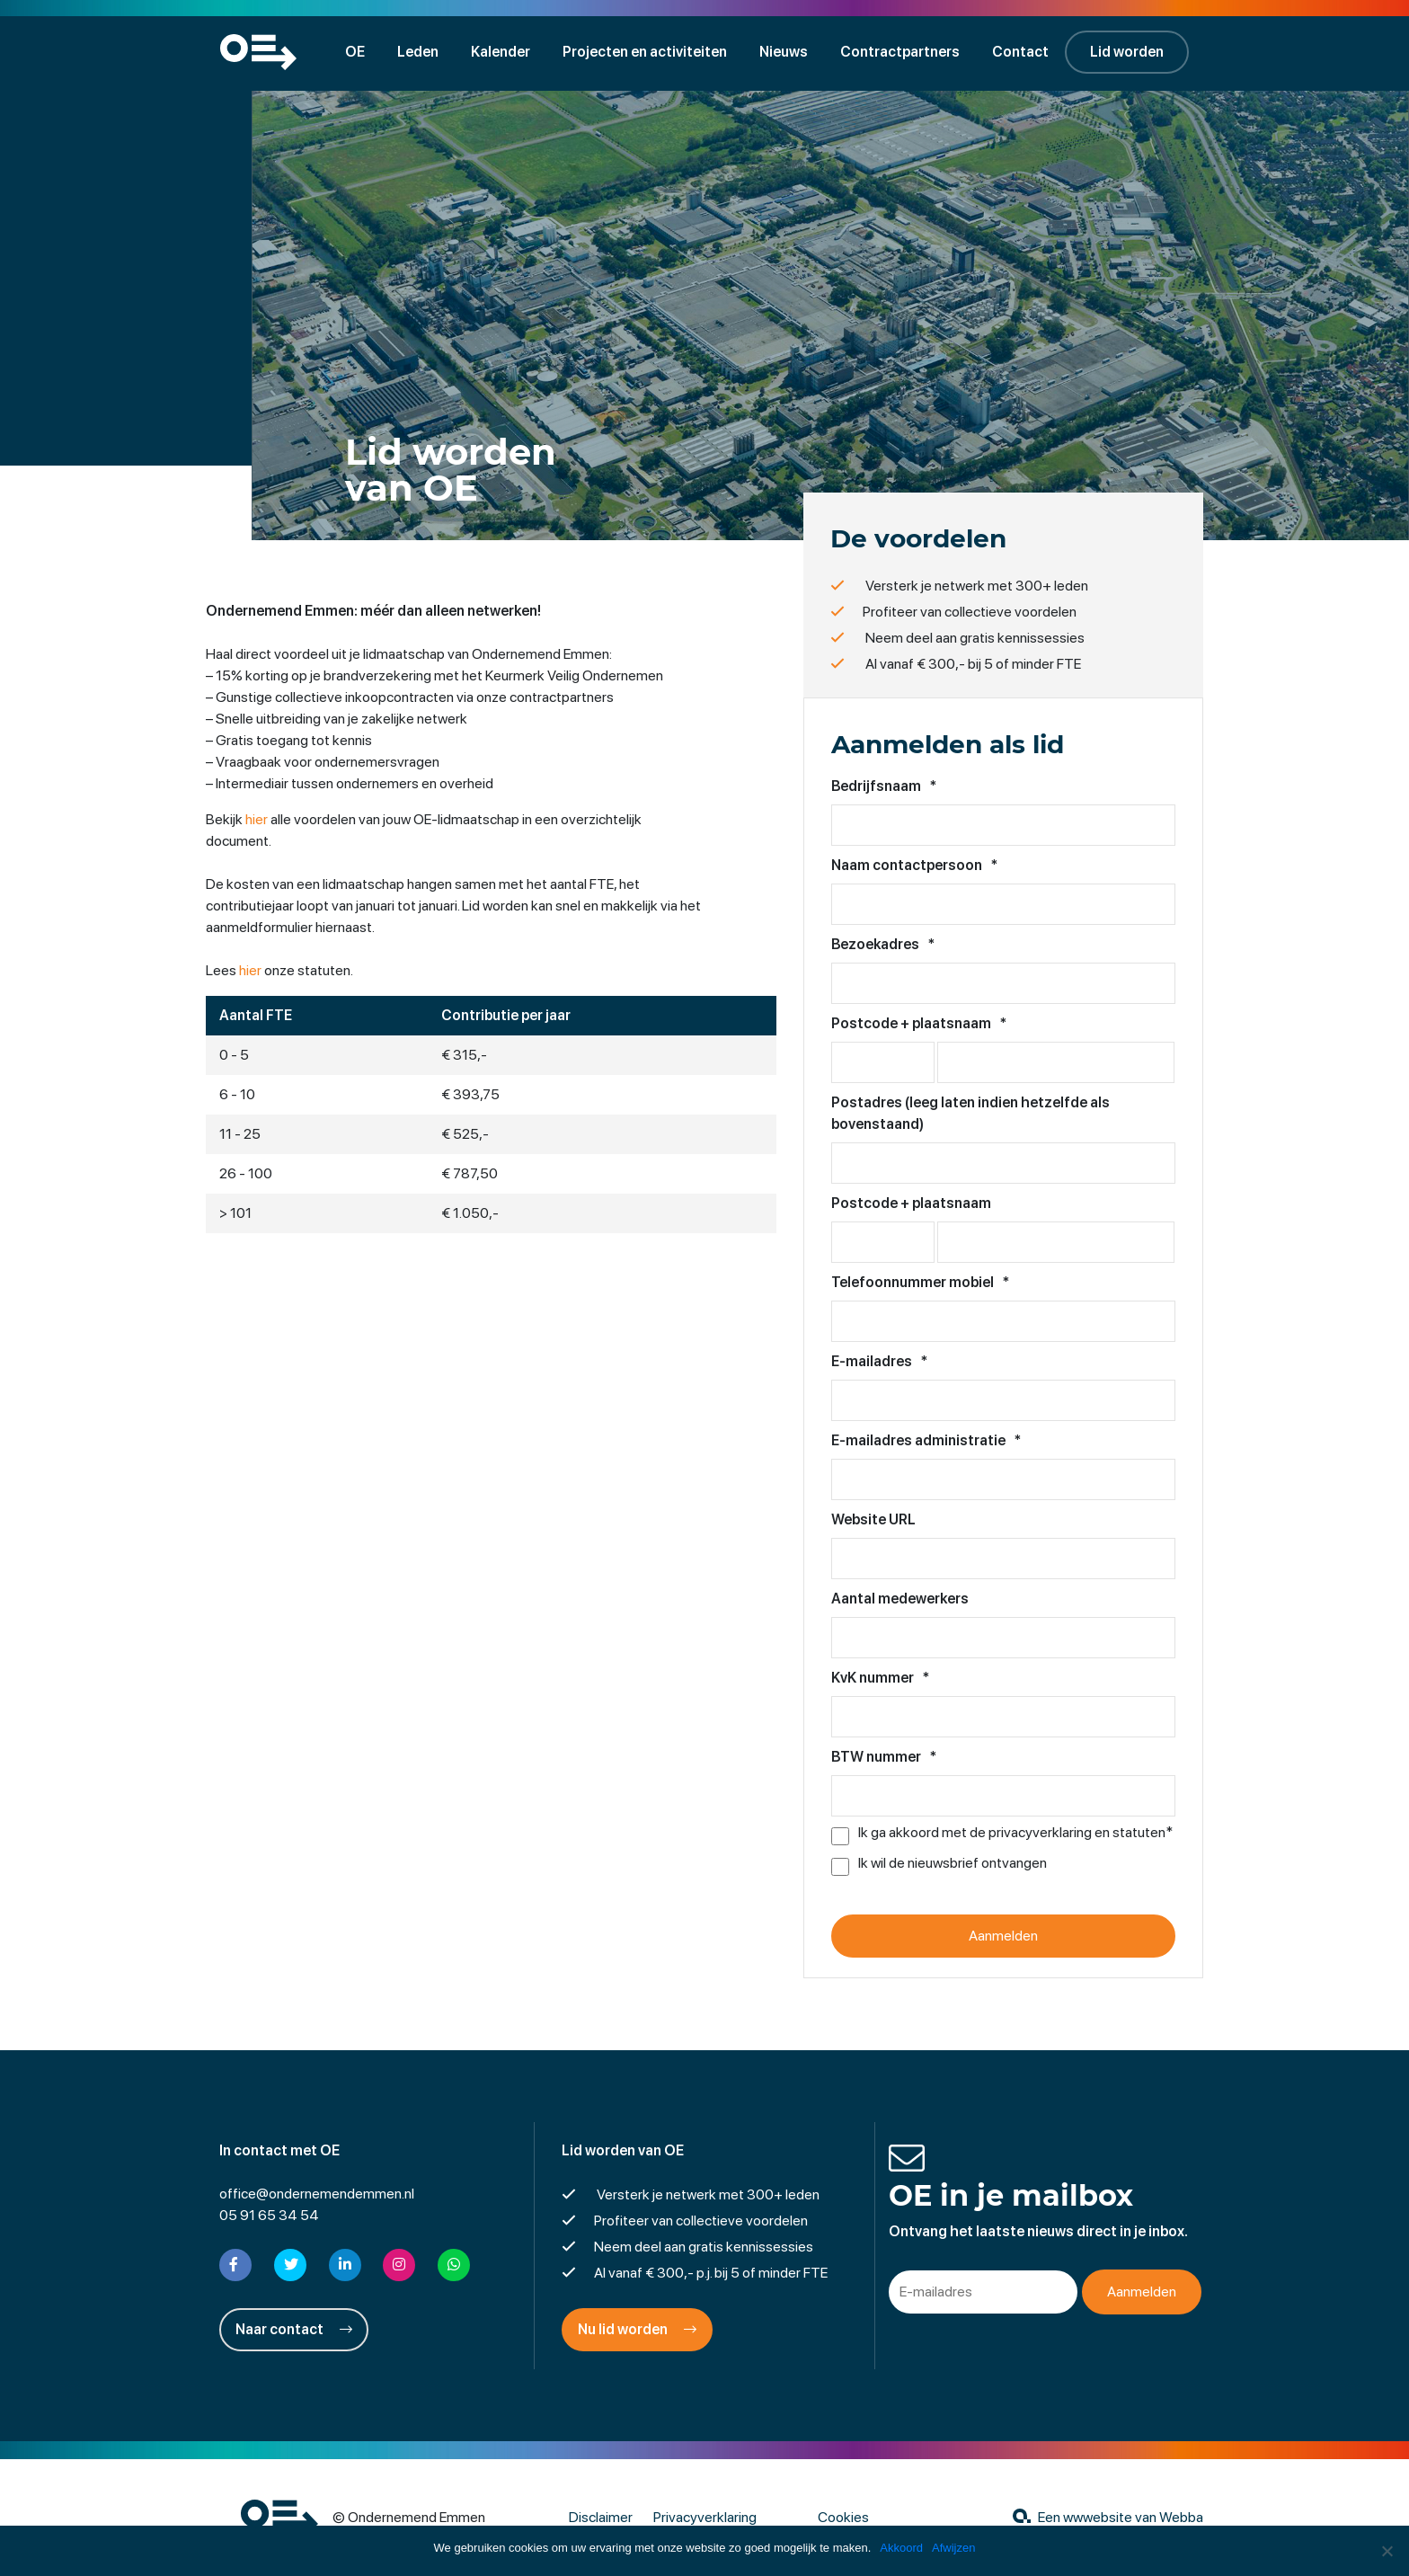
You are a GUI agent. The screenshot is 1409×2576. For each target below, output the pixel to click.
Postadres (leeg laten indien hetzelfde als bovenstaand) (970, 1113)
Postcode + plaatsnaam (918, 1023)
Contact (1020, 51)
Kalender (500, 51)
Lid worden (1127, 51)
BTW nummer (883, 1756)
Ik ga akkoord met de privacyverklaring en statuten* (1015, 1832)
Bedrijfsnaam (883, 786)
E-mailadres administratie (926, 1440)
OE (355, 51)
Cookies (843, 2517)
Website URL (873, 1519)
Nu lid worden (637, 2329)
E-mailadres (879, 1361)
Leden (418, 51)
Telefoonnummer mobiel (920, 1282)
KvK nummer (880, 1677)
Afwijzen (953, 2547)
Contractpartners (900, 51)
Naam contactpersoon (914, 865)
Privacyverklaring (705, 2517)
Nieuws (783, 51)
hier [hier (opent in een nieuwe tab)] (250, 970)
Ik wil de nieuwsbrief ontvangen (952, 1863)
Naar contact (293, 2329)
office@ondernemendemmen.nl (316, 2193)
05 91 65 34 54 (269, 2215)
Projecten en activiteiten (645, 51)
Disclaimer (601, 2517)
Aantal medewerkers (900, 1598)
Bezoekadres (883, 944)
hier (256, 819)
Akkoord (901, 2547)
